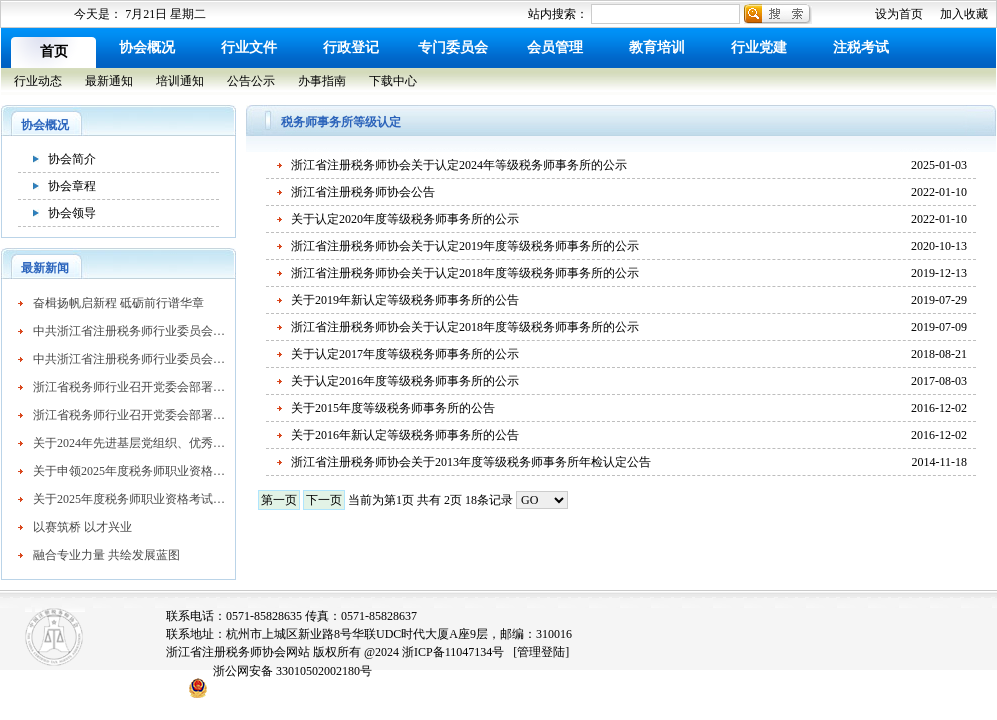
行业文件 (249, 47)
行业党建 (759, 47)
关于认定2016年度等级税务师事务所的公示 (405, 381)
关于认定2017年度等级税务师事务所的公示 (405, 354)
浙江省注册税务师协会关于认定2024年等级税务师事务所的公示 (459, 165)
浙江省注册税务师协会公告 (363, 192)
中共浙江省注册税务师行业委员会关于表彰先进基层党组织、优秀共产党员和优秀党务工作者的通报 (129, 331)
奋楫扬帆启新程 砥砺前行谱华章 (118, 303)
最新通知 (109, 81)
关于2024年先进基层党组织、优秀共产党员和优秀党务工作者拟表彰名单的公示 (129, 443)
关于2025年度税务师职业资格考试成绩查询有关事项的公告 (129, 499)
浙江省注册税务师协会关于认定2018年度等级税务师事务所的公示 (465, 273)
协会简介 (72, 159)
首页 (54, 51)
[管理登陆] (541, 652)
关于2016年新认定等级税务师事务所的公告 (405, 435)
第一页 (279, 500)
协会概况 (147, 47)
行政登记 (351, 47)
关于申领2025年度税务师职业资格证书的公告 (129, 471)
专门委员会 (453, 47)
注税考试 (861, 47)
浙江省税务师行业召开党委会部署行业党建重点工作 (129, 387)
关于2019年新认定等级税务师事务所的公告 (405, 300)
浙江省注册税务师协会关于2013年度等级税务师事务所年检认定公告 (471, 462)
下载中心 (393, 81)
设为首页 (899, 14)
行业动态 (38, 81)
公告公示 (251, 81)
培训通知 (180, 81)
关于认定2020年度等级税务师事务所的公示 (405, 219)
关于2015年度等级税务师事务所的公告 (393, 408)
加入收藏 (964, 14)
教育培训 (657, 47)
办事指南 (322, 81)
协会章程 (72, 186)
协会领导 (72, 213)
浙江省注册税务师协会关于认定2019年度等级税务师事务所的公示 (465, 246)
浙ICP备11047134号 (453, 652)
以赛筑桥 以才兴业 (82, 527)
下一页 (324, 500)
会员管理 (555, 47)
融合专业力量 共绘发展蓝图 (106, 555)
